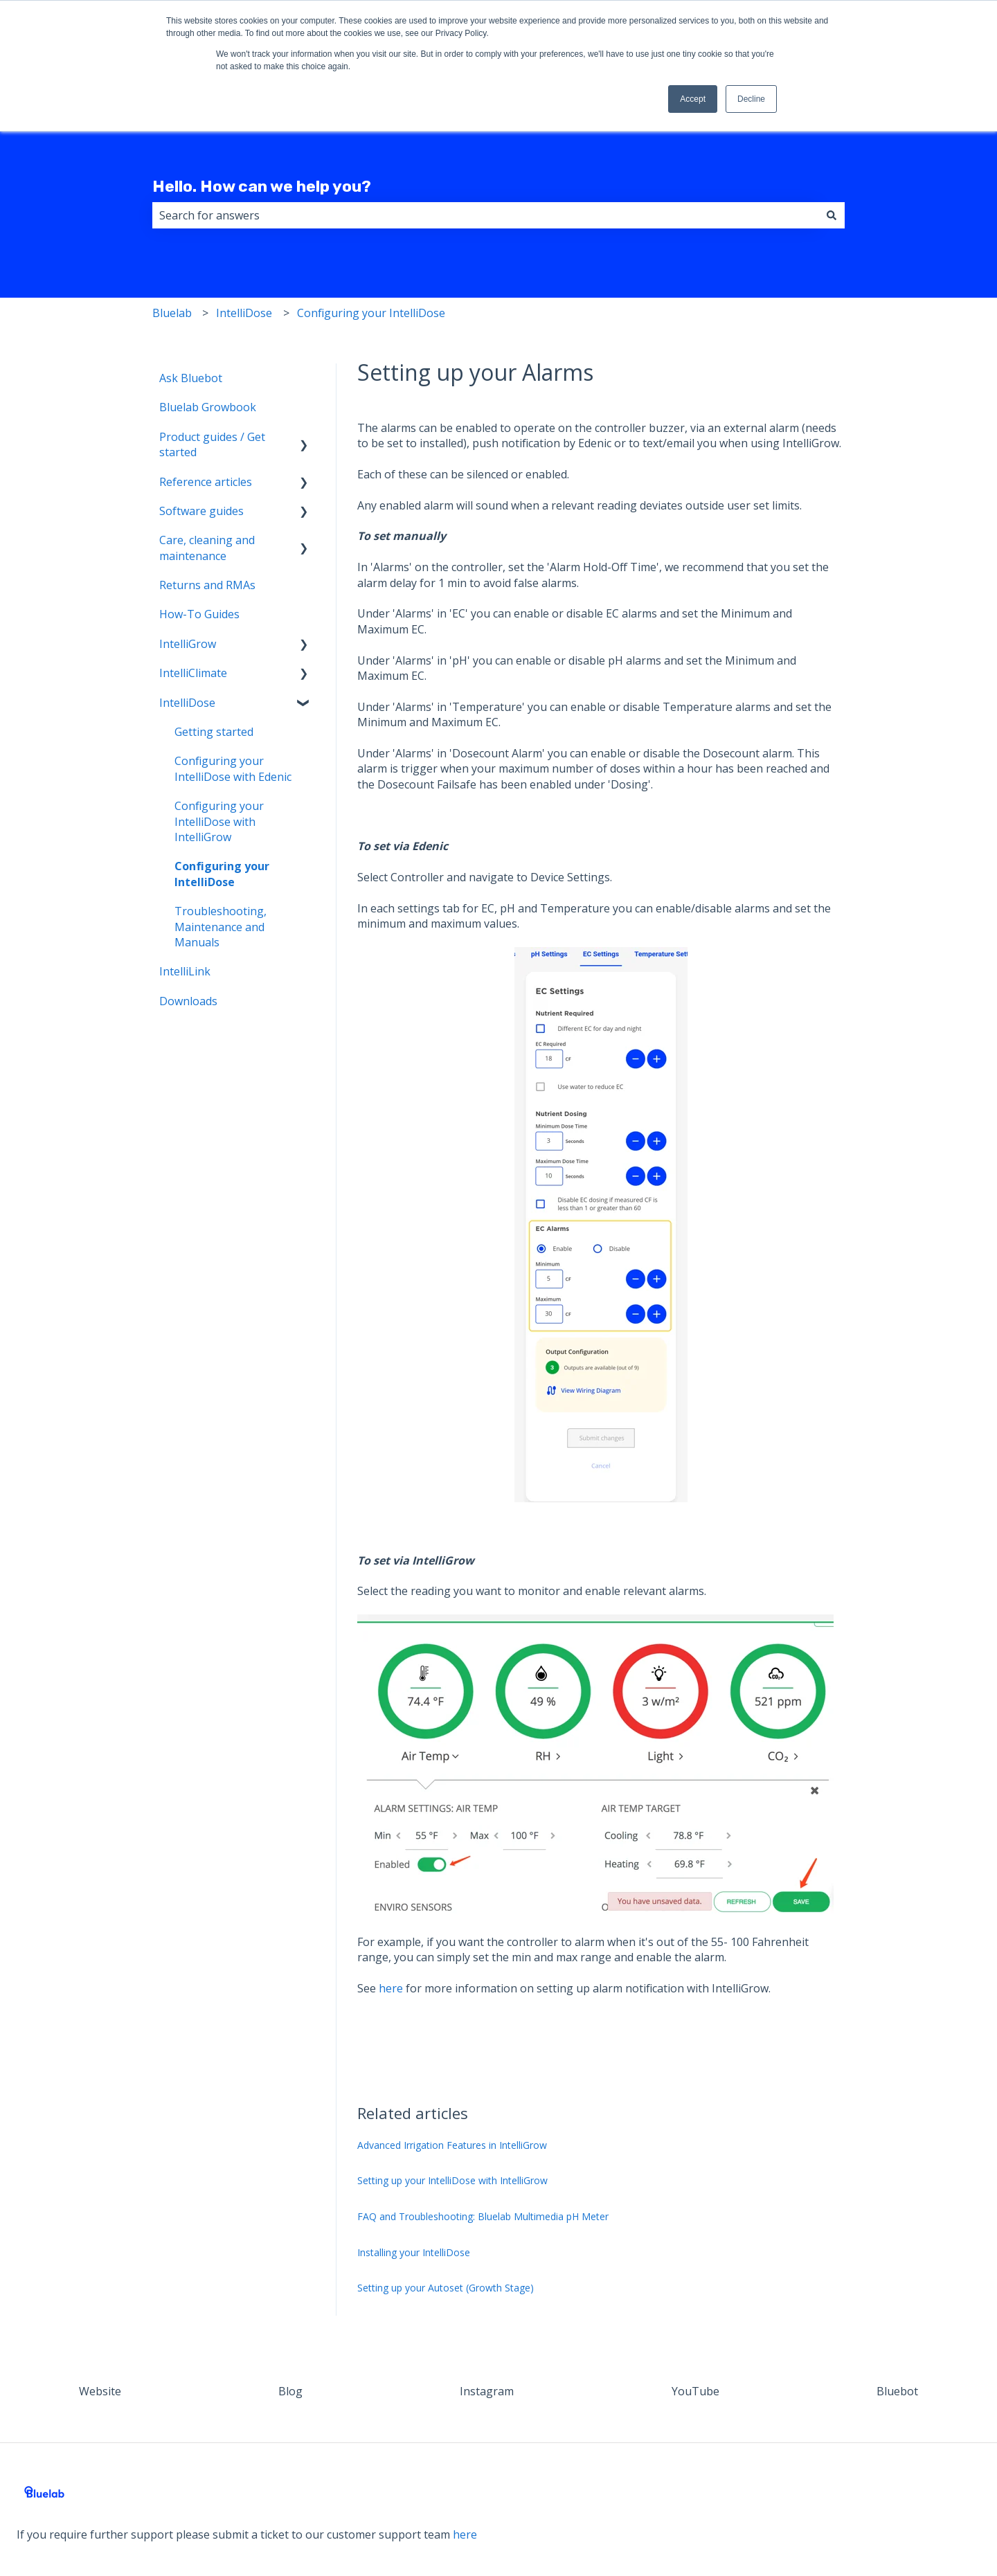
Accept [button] (693, 99)
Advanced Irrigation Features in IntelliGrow (452, 2145)
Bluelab (172, 313)
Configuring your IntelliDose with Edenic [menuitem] (232, 768)
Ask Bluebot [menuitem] (190, 378)
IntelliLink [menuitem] (184, 971)
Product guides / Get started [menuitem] (212, 444)
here (391, 1988)
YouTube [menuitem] (695, 2391)
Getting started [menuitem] (213, 731)
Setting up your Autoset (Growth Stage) (445, 2287)
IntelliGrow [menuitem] (187, 643)
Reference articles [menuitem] (205, 481)
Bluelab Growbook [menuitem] (207, 407)
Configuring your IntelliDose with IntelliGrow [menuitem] (219, 821)
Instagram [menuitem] (487, 2391)
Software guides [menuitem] (201, 511)
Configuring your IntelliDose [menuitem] (221, 873)
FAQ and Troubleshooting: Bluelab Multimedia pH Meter (483, 2216)
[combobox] (485, 215)
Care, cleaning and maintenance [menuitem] (207, 547)
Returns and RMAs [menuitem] (207, 585)
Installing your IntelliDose (413, 2252)
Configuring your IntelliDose (371, 313)
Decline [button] (751, 99)
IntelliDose (244, 313)
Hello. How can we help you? (261, 186)
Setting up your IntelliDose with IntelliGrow (452, 2180)
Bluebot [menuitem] (897, 2391)
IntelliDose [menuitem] (187, 702)
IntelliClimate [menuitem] (193, 673)
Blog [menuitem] (290, 2391)
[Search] (831, 215)
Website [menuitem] (100, 2391)
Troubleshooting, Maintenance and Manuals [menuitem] (220, 926)
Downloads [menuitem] (188, 1001)
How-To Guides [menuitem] (199, 614)
